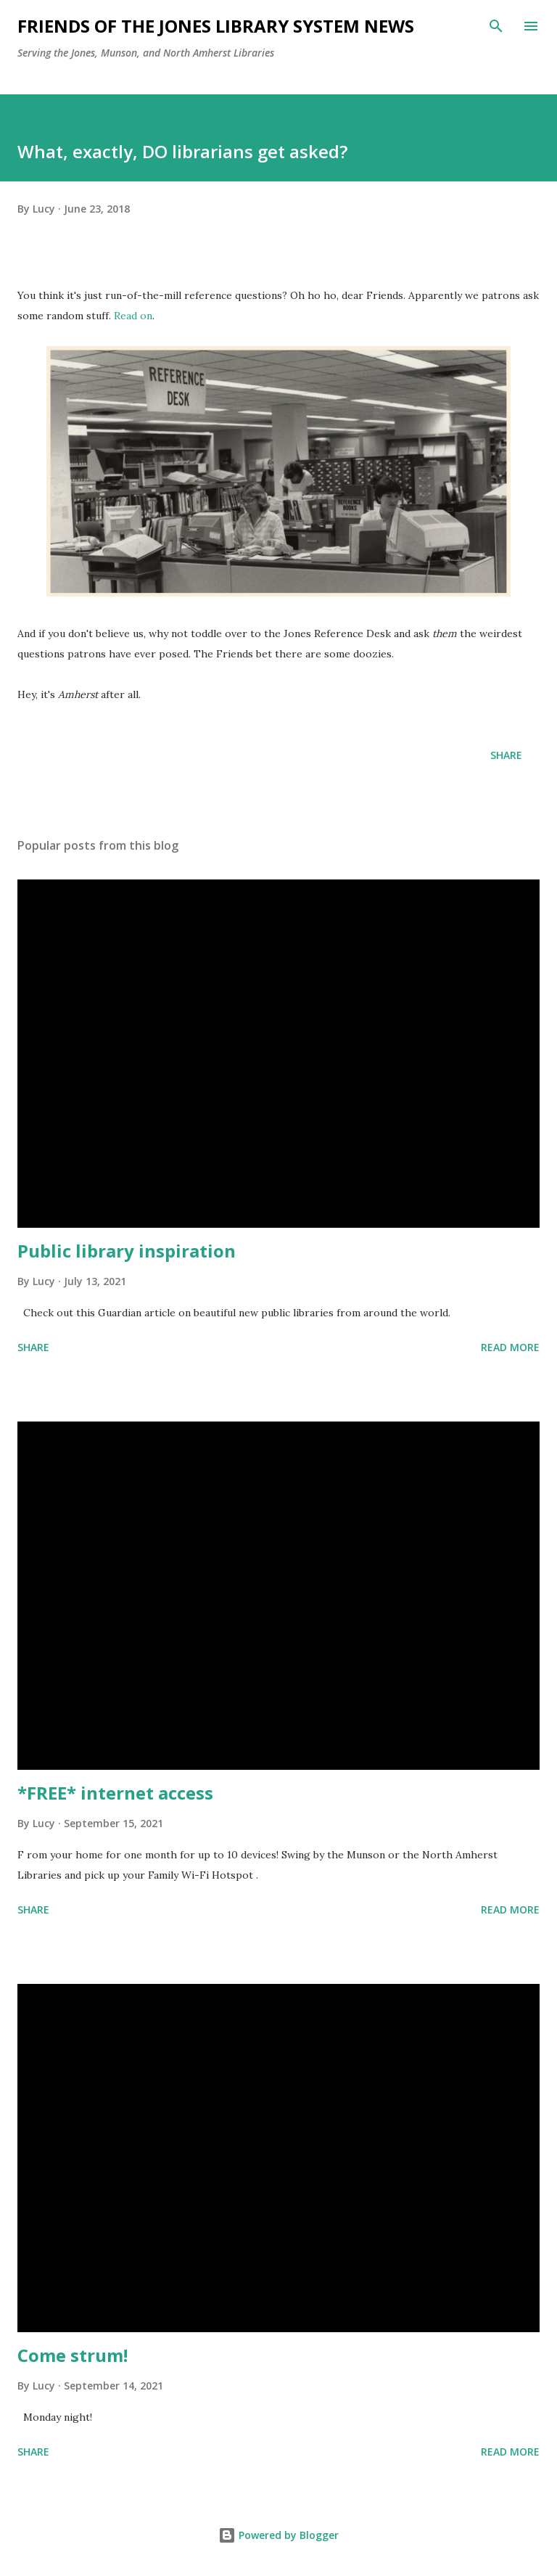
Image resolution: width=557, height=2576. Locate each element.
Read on (133, 315)
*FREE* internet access (115, 1793)
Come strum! (72, 2355)
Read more (510, 1347)
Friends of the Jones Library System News (215, 26)
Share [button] (506, 755)
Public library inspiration (126, 1251)
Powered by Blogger (278, 2535)
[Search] (496, 26)
